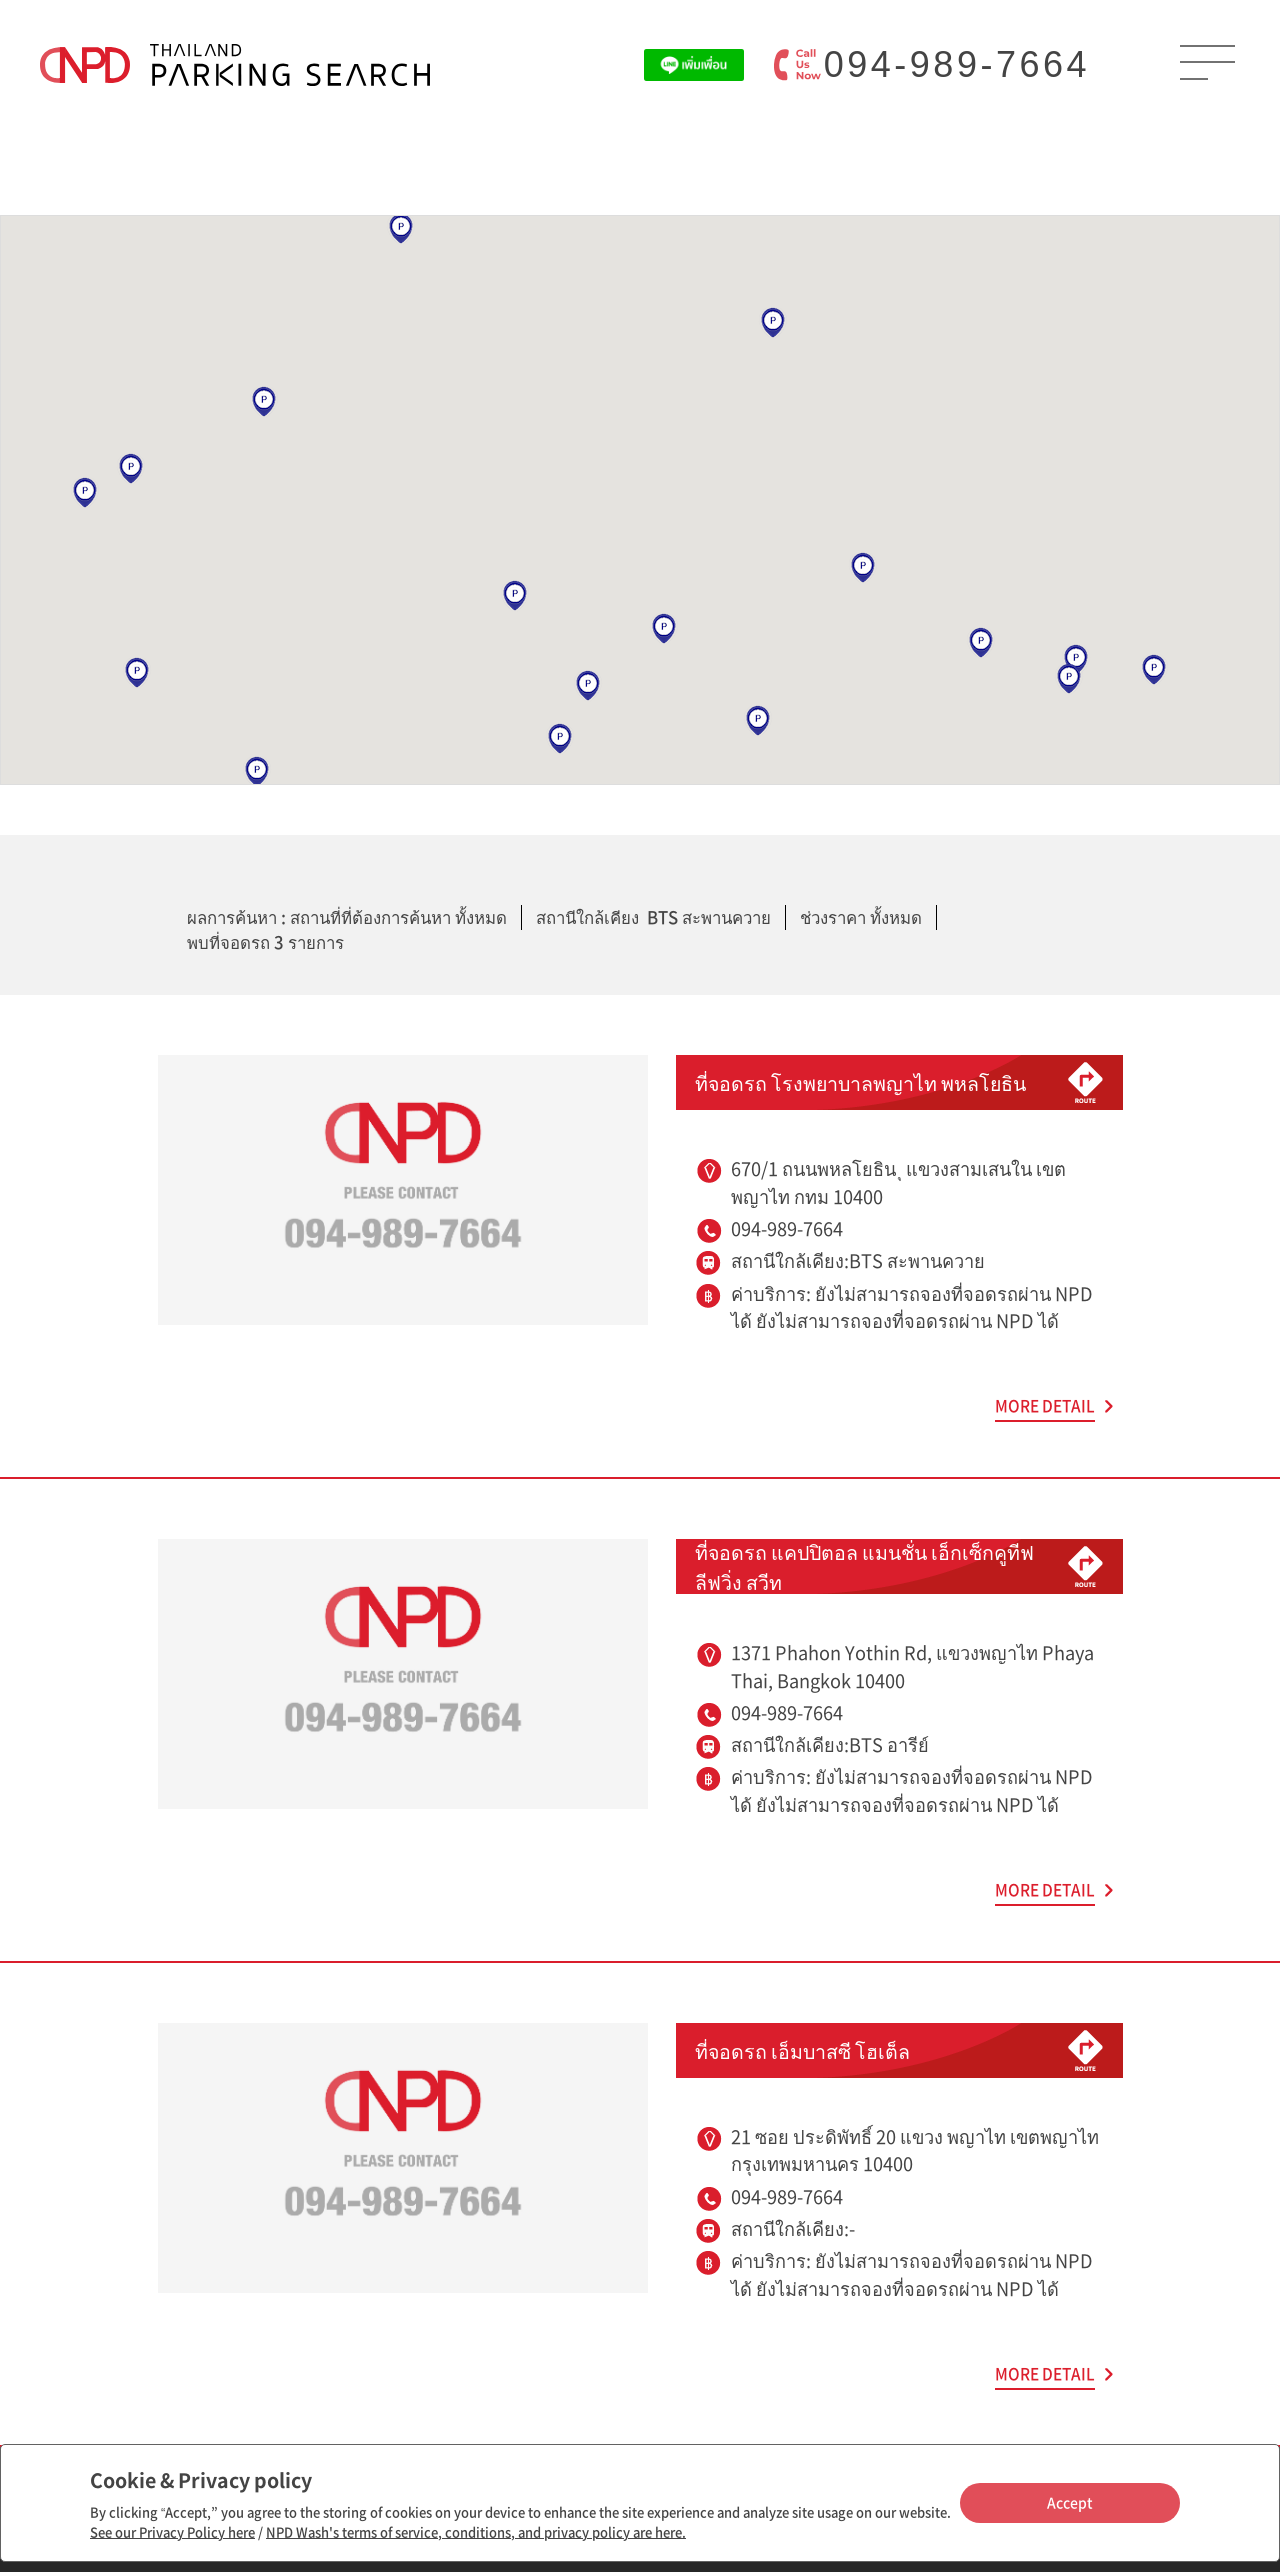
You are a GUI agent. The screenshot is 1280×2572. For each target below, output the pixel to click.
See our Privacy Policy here (172, 2531)
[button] (773, 323)
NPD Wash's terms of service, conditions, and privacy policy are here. (476, 2531)
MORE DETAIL (1045, 1405)
